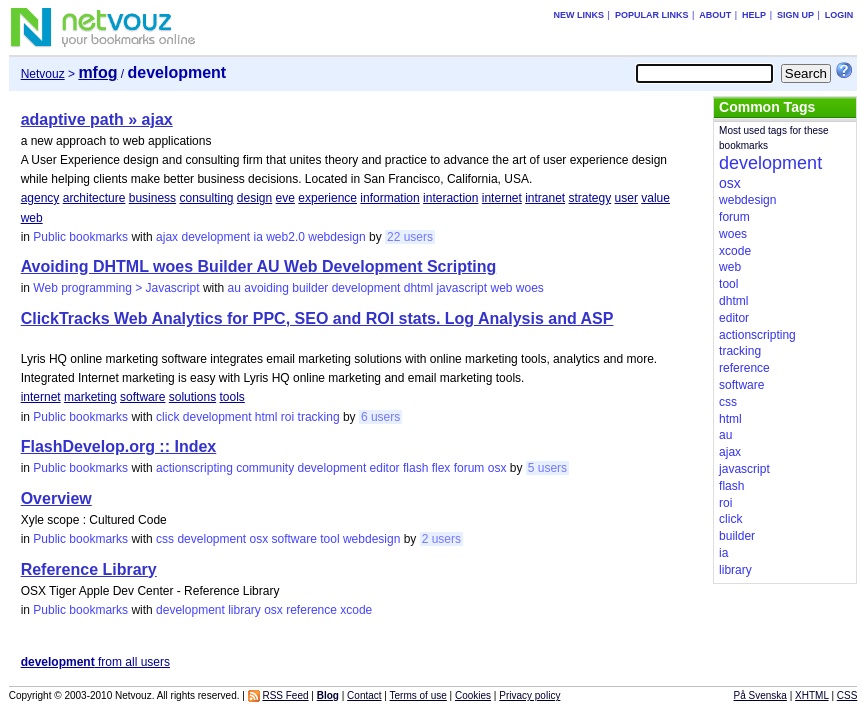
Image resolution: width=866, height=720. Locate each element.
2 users (441, 539)
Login (839, 15)
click (167, 417)
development (215, 237)
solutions (192, 397)
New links (579, 15)
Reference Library (89, 569)
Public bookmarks (80, 237)
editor (385, 468)
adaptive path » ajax (97, 119)
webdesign (336, 237)
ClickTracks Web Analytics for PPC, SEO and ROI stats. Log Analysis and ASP (317, 318)
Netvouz (43, 74)
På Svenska (760, 695)
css (165, 539)
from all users (95, 662)
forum (469, 468)
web (32, 218)
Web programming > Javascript (116, 288)
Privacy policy (529, 695)
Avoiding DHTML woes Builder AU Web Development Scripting (259, 266)
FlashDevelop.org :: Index (119, 446)
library (244, 610)
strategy (590, 198)
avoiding (266, 288)
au (234, 288)
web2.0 (285, 237)
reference (311, 610)
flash (415, 468)
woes (530, 288)
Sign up (795, 15)
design (254, 198)
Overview (56, 498)
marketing (90, 397)
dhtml (418, 288)
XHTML (812, 695)
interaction (450, 198)
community (265, 468)
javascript (461, 288)
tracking (319, 417)
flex (441, 468)
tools (231, 397)
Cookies (473, 695)
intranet (545, 198)
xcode (356, 610)
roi (287, 417)
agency (40, 198)
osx (497, 468)
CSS (847, 695)
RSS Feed (285, 695)
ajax (167, 237)
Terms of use (418, 695)
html (266, 417)
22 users (410, 237)
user (626, 198)
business (152, 198)
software (142, 397)
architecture (94, 198)
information (389, 198)
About (715, 15)
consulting (206, 198)
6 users (380, 417)
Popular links (652, 15)
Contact (364, 695)
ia (258, 237)
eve (285, 198)
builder (310, 288)
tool (329, 539)
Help (754, 15)
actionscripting (194, 468)
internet (502, 198)
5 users (547, 468)
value (655, 198)
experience (327, 198)
